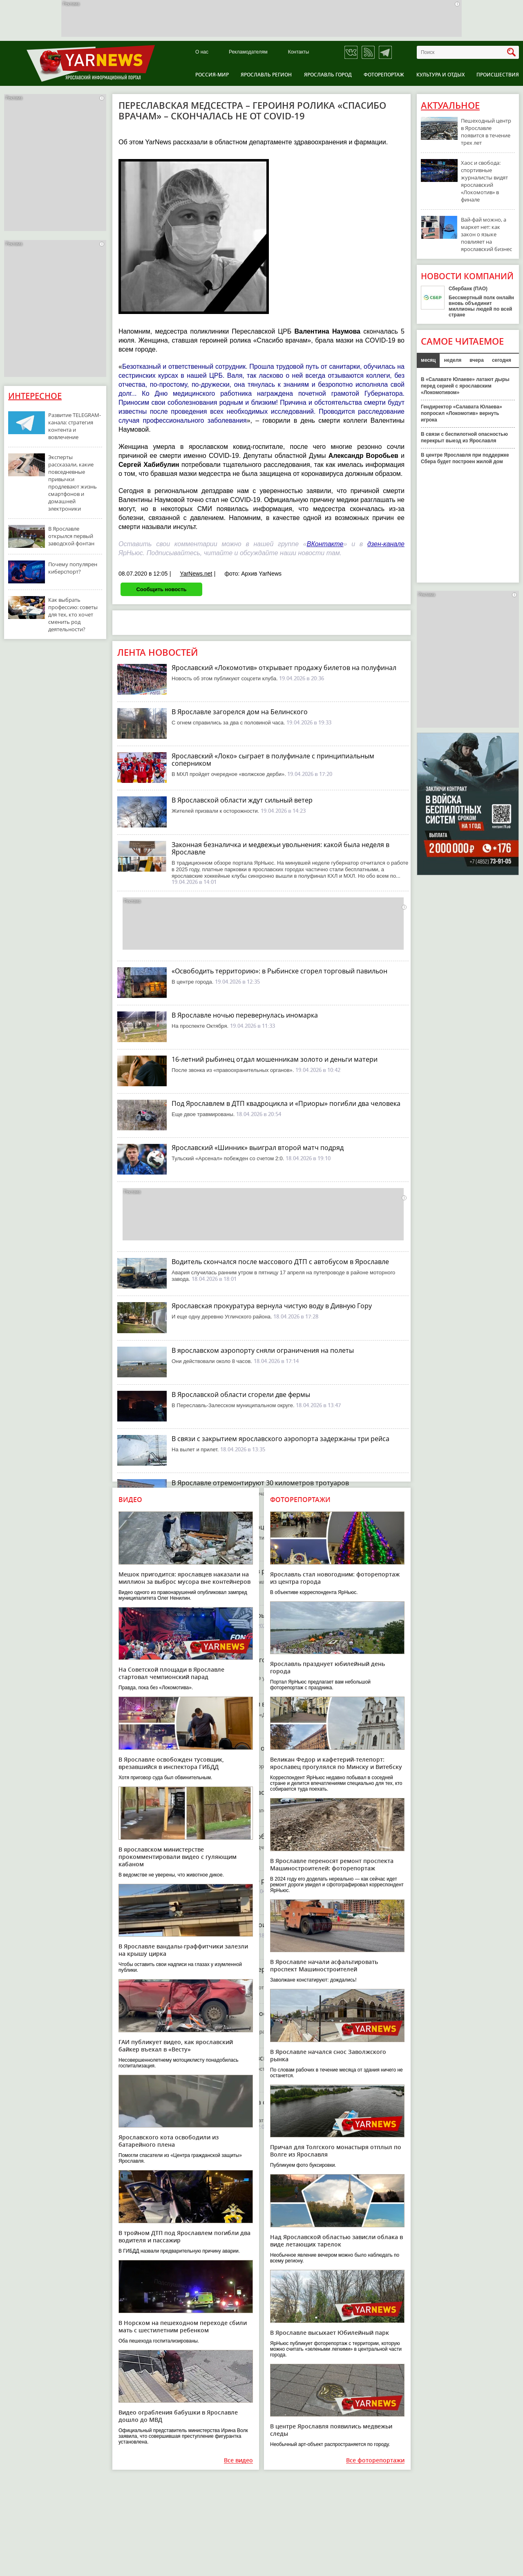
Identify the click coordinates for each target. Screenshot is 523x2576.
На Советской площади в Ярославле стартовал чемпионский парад (171, 1673)
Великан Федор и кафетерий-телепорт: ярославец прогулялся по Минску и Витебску (336, 1763)
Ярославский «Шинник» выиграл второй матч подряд (258, 1147)
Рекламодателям (248, 52)
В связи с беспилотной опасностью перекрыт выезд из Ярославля (464, 437)
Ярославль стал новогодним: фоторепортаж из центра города (335, 1577)
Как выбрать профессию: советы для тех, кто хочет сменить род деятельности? (73, 614)
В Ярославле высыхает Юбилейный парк (329, 2332)
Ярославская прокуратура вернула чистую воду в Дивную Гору (272, 1305)
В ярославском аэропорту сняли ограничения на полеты (263, 1350)
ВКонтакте (325, 543)
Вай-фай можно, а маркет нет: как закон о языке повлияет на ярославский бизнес (486, 234)
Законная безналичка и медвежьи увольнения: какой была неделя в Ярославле (280, 848)
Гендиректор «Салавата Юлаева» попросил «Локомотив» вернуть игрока (461, 413)
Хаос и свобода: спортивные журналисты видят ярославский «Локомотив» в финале (484, 181)
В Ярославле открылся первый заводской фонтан (71, 536)
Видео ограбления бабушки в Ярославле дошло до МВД (178, 2416)
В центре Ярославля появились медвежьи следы (331, 2429)
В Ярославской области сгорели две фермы (241, 1394)
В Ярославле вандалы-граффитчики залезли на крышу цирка (183, 1949)
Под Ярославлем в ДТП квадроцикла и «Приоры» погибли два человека (286, 1103)
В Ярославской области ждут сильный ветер (242, 800)
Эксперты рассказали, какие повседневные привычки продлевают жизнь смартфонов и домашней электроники (72, 482)
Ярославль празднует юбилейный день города (327, 1667)
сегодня (501, 360)
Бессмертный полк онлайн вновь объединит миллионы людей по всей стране (481, 306)
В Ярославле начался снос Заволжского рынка (328, 2055)
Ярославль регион (266, 74)
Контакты (298, 52)
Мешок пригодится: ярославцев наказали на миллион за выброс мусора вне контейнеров (184, 1577)
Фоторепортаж (384, 74)
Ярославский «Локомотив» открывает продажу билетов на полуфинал (284, 667)
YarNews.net (196, 573)
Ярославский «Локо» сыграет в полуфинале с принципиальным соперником (273, 759)
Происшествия (497, 74)
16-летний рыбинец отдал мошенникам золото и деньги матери (275, 1059)
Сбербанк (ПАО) (468, 288)
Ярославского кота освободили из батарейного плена (168, 2140)
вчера (476, 360)
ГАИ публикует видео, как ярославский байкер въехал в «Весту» (175, 2045)
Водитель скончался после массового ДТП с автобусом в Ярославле (280, 1261)
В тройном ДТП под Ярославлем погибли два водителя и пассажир (184, 2236)
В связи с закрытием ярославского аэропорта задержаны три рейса (280, 1438)
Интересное (35, 395)
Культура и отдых (440, 74)
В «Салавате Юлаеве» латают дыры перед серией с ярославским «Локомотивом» (465, 386)
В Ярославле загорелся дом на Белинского (240, 711)
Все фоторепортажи (375, 2460)
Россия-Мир (212, 74)
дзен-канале (386, 543)
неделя (452, 360)
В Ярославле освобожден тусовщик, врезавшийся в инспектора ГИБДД (171, 1763)
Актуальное (450, 105)
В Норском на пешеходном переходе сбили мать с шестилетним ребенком (182, 2326)
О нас (201, 52)
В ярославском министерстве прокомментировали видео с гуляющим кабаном (177, 1856)
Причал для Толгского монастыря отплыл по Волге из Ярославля (335, 2150)
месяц (428, 360)
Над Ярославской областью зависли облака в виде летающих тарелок (336, 2240)
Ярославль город (328, 74)
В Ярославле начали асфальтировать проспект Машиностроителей (324, 1965)
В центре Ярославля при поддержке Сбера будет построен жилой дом (465, 458)
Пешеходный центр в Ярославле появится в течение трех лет (486, 131)
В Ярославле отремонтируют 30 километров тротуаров (260, 1482)
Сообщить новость (161, 589)
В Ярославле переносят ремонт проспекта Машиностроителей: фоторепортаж (331, 1864)
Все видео (238, 2460)
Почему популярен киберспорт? (72, 567)
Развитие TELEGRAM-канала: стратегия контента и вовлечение (74, 426)
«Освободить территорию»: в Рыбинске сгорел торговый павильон (279, 971)
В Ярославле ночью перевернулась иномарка (245, 1015)
